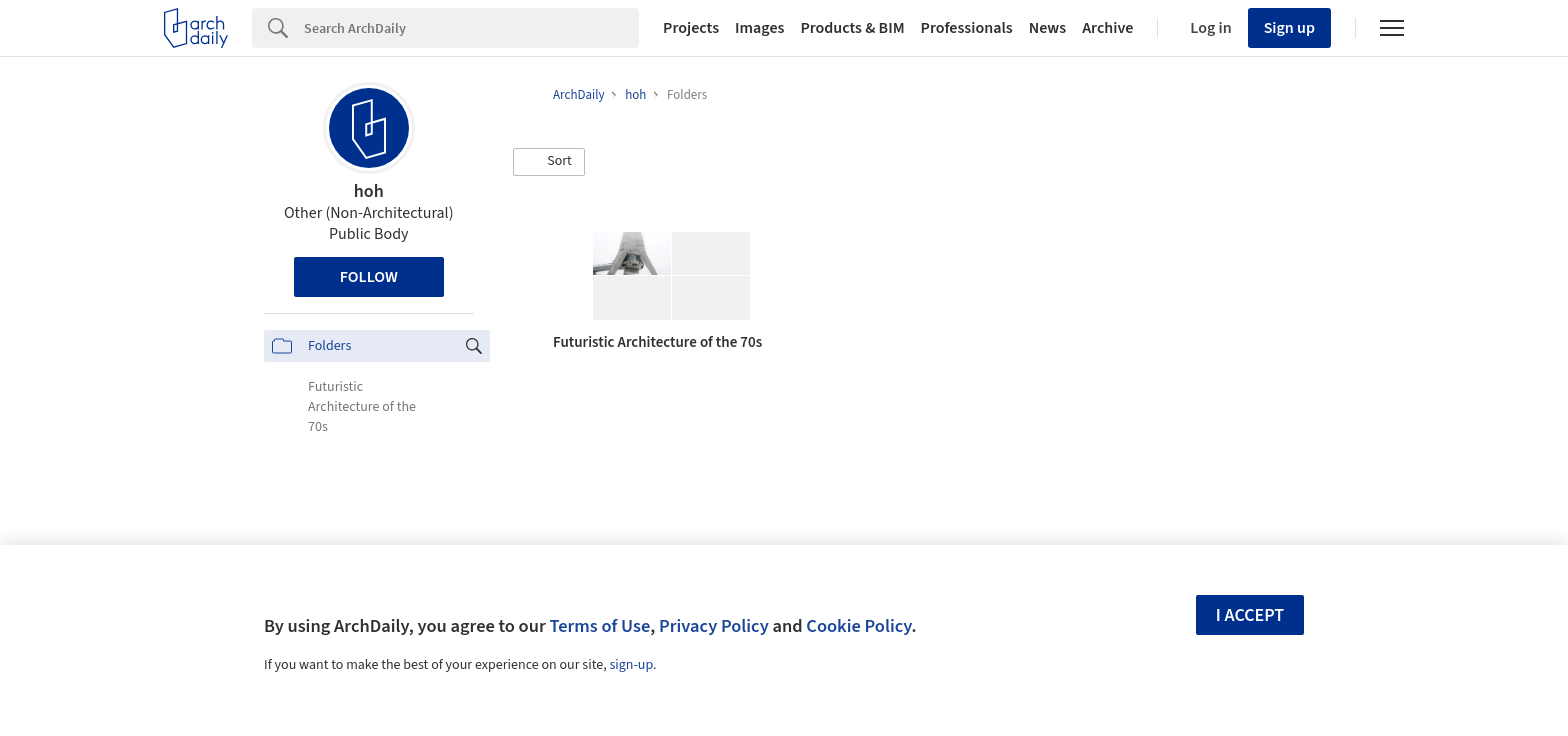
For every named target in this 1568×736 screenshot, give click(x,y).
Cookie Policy (858, 626)
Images (759, 28)
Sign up (1289, 28)
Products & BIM (852, 28)
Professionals (967, 28)
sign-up (631, 665)
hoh (369, 191)
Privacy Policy (714, 626)
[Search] (471, 28)
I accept (1250, 615)
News (1047, 28)
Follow (369, 277)
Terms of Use (599, 626)
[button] (549, 162)
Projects (691, 28)
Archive (1107, 28)
